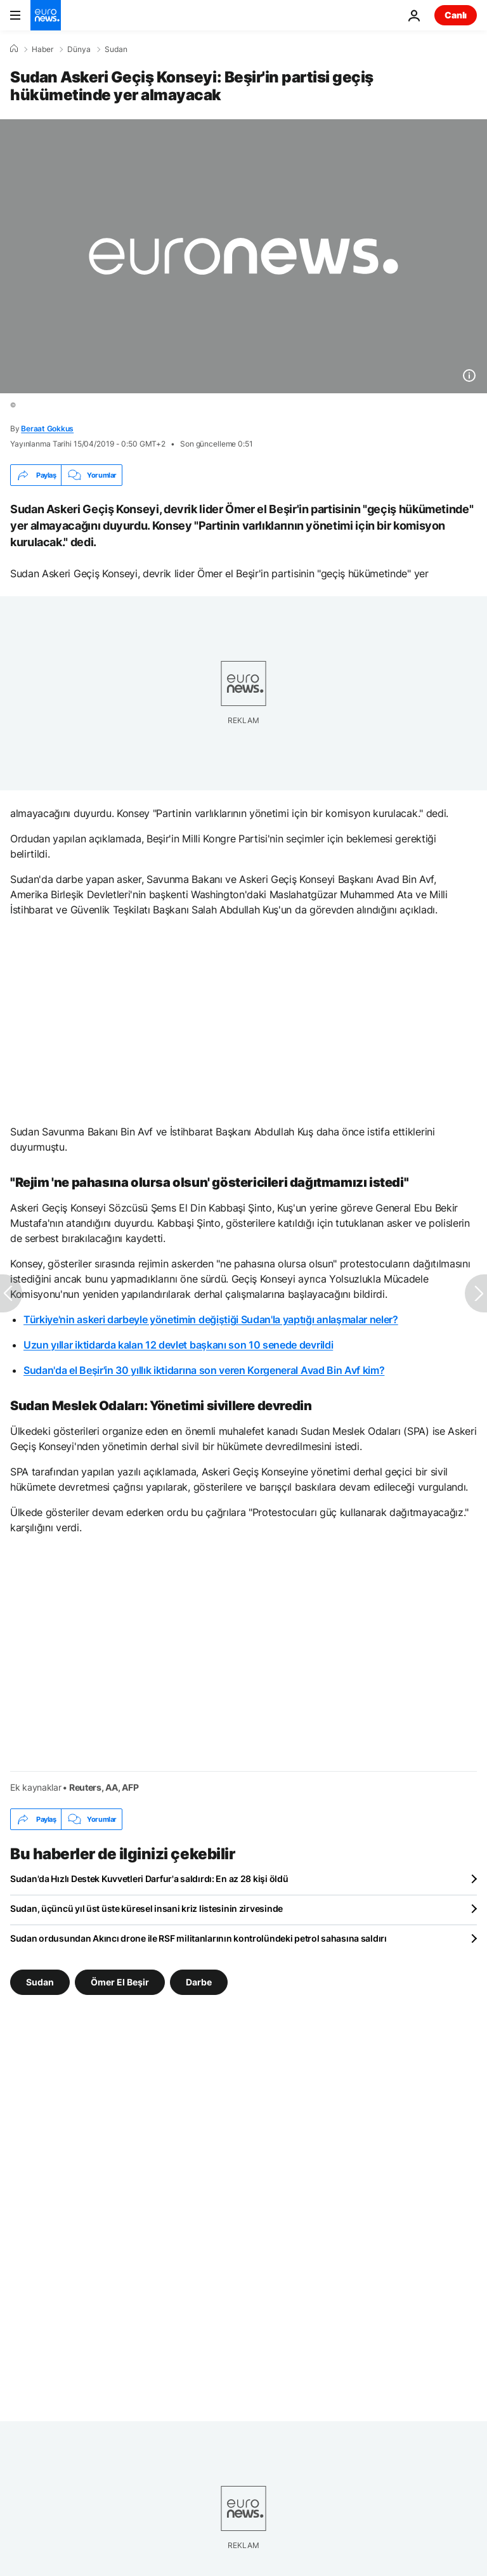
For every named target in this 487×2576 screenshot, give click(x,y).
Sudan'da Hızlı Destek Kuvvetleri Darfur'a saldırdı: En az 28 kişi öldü (149, 1878)
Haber (42, 49)
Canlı (456, 15)
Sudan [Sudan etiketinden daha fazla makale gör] (40, 1982)
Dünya (79, 49)
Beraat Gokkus (47, 428)
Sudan (116, 49)
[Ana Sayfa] (14, 48)
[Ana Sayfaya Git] (45, 15)
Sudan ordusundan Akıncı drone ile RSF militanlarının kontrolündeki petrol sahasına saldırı (198, 1938)
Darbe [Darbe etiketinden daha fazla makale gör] (199, 1982)
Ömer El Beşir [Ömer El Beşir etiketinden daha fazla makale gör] (120, 1982)
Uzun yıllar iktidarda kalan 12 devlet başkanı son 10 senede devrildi (178, 1344)
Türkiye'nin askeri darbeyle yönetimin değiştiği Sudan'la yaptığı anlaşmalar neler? (210, 1319)
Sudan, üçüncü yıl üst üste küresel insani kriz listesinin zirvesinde (146, 1908)
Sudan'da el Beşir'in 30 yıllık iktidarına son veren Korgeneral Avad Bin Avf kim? (203, 1370)
